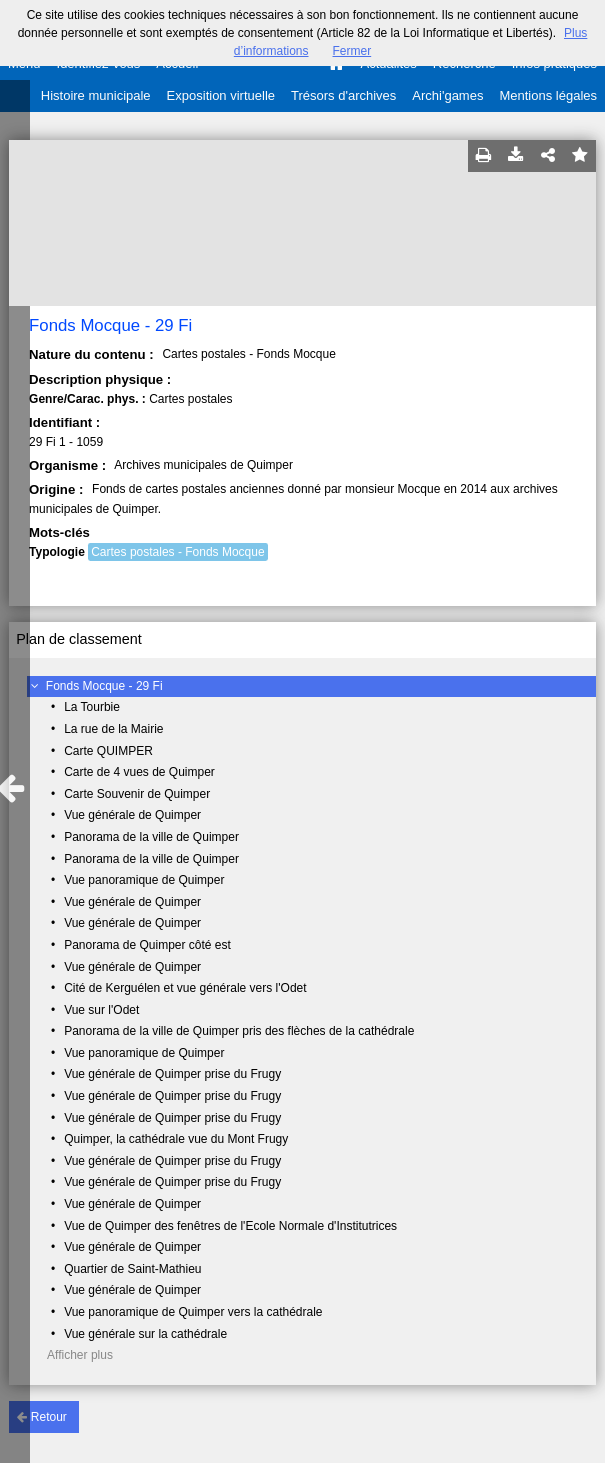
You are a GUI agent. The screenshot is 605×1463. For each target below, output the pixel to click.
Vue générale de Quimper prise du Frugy (172, 1074)
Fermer (352, 51)
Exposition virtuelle (221, 95)
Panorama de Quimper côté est (147, 945)
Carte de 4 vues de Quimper (139, 772)
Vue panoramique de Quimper (144, 880)
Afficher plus (80, 1355)
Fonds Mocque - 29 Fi (104, 686)
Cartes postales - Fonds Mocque (177, 552)
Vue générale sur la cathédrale (145, 1334)
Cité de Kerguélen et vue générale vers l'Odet (185, 988)
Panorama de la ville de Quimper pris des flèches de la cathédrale (239, 1031)
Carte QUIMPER (108, 751)
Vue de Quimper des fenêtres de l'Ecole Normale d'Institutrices (230, 1226)
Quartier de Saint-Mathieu (132, 1269)
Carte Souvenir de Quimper (137, 794)
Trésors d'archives (343, 95)
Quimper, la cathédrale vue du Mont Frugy (176, 1139)
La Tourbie (92, 707)
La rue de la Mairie (113, 729)
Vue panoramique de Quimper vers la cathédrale (193, 1312)
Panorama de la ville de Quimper (151, 837)
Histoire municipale (96, 95)
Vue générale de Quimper (132, 815)
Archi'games (447, 95)
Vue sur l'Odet (101, 1010)
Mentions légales (548, 95)
